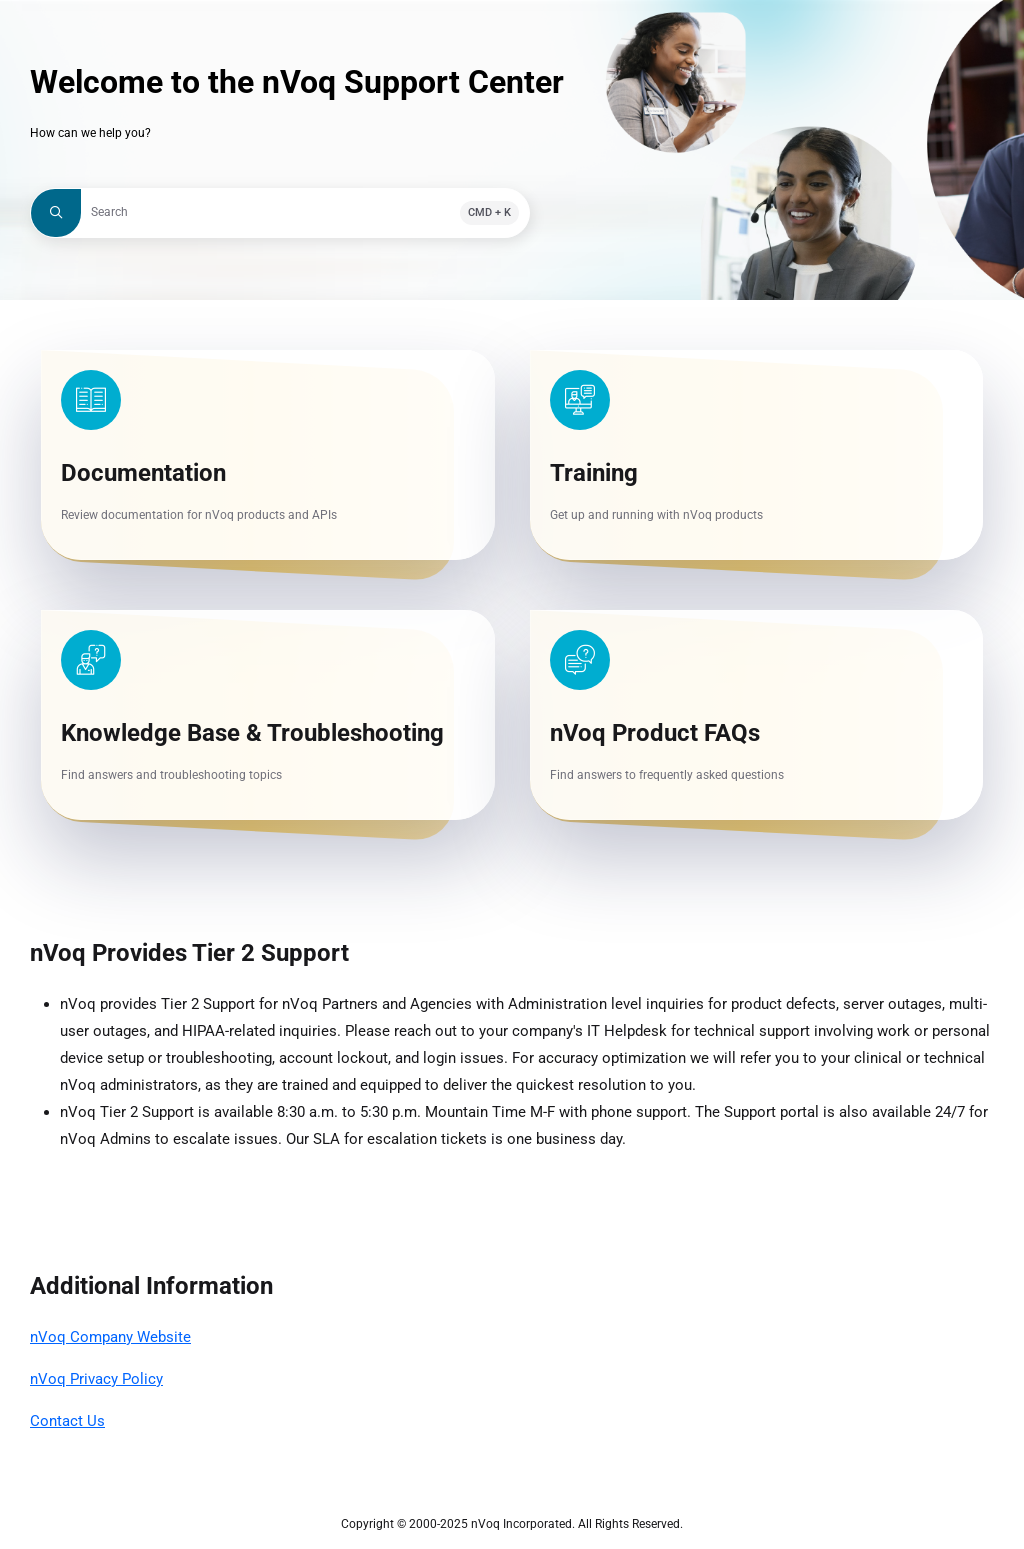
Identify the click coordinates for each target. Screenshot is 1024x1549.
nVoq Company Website (110, 1337)
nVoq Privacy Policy (96, 1379)
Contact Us (67, 1421)
